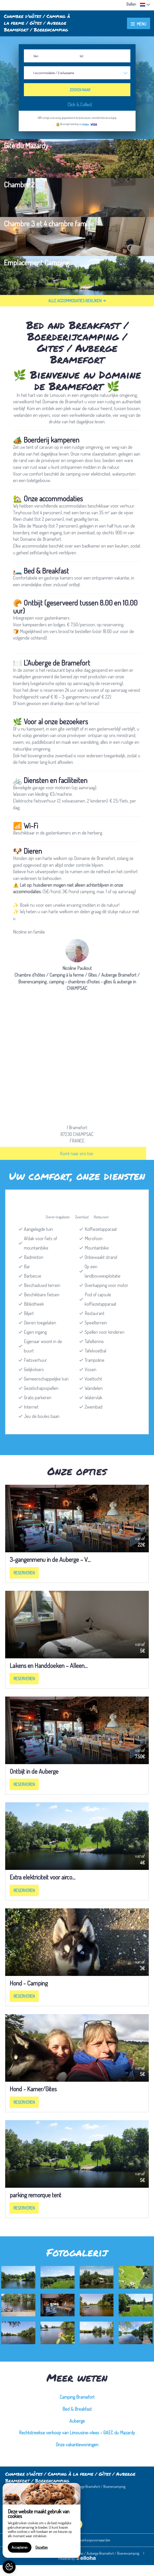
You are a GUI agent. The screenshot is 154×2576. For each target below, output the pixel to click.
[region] (42, 2520)
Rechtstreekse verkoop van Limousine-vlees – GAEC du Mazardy (77, 2432)
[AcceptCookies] (9, 2566)
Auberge (77, 2421)
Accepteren (20, 2547)
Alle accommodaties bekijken (77, 300)
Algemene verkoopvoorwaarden (88, 2540)
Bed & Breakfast (77, 2409)
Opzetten (41, 2547)
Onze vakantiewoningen (77, 2444)
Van (36, 56)
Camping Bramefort (77, 2397)
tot (81, 56)
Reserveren (24, 1572)
